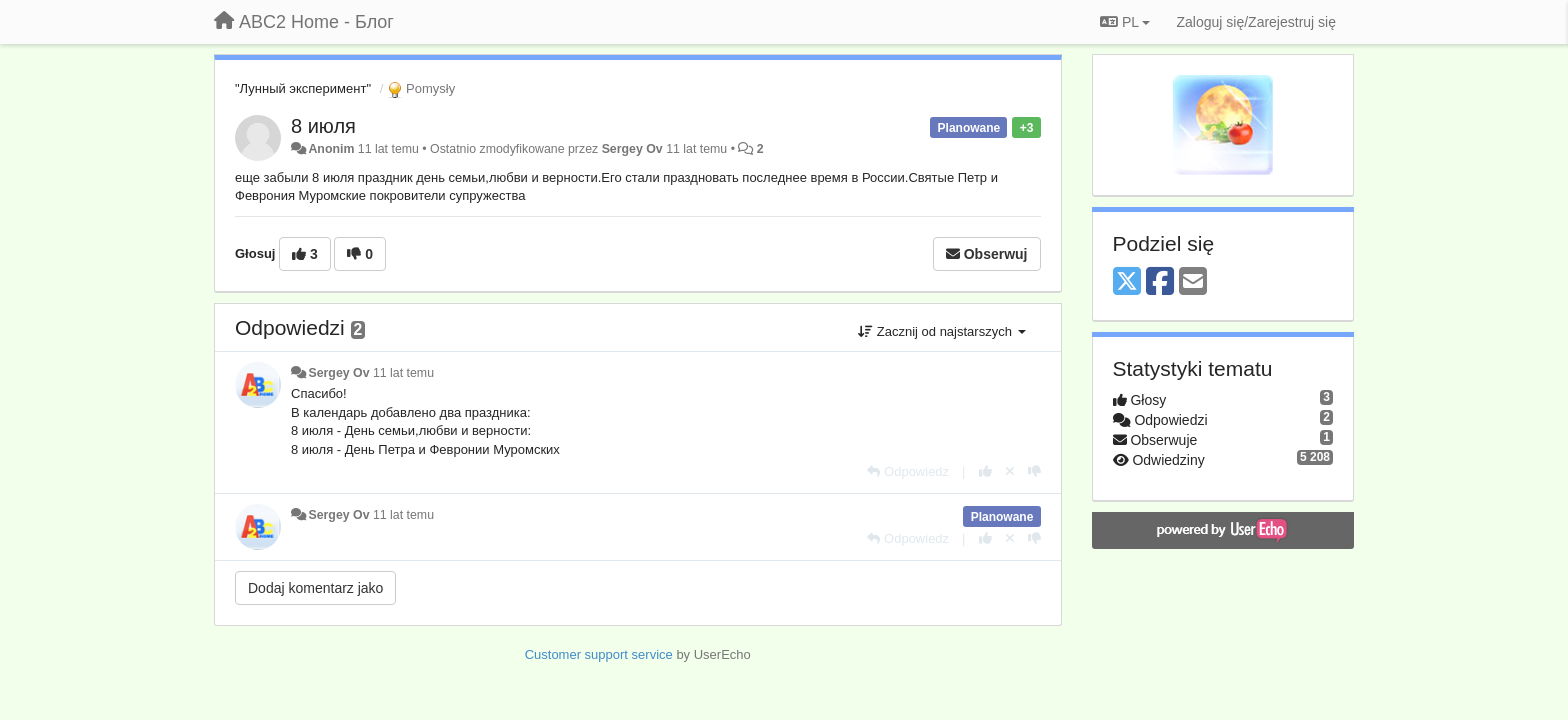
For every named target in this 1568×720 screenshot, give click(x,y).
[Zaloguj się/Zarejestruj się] (1256, 22)
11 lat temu (403, 373)
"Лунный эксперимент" (303, 88)
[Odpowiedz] (908, 471)
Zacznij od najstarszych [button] (941, 331)
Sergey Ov (632, 149)
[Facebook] (1160, 282)
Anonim (331, 149)
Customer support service (599, 654)
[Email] (1193, 282)
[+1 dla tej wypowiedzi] (985, 471)
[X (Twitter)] (1127, 282)
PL (1125, 22)
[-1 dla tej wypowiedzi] (1034, 471)
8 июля (323, 126)
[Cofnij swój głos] (1010, 471)
